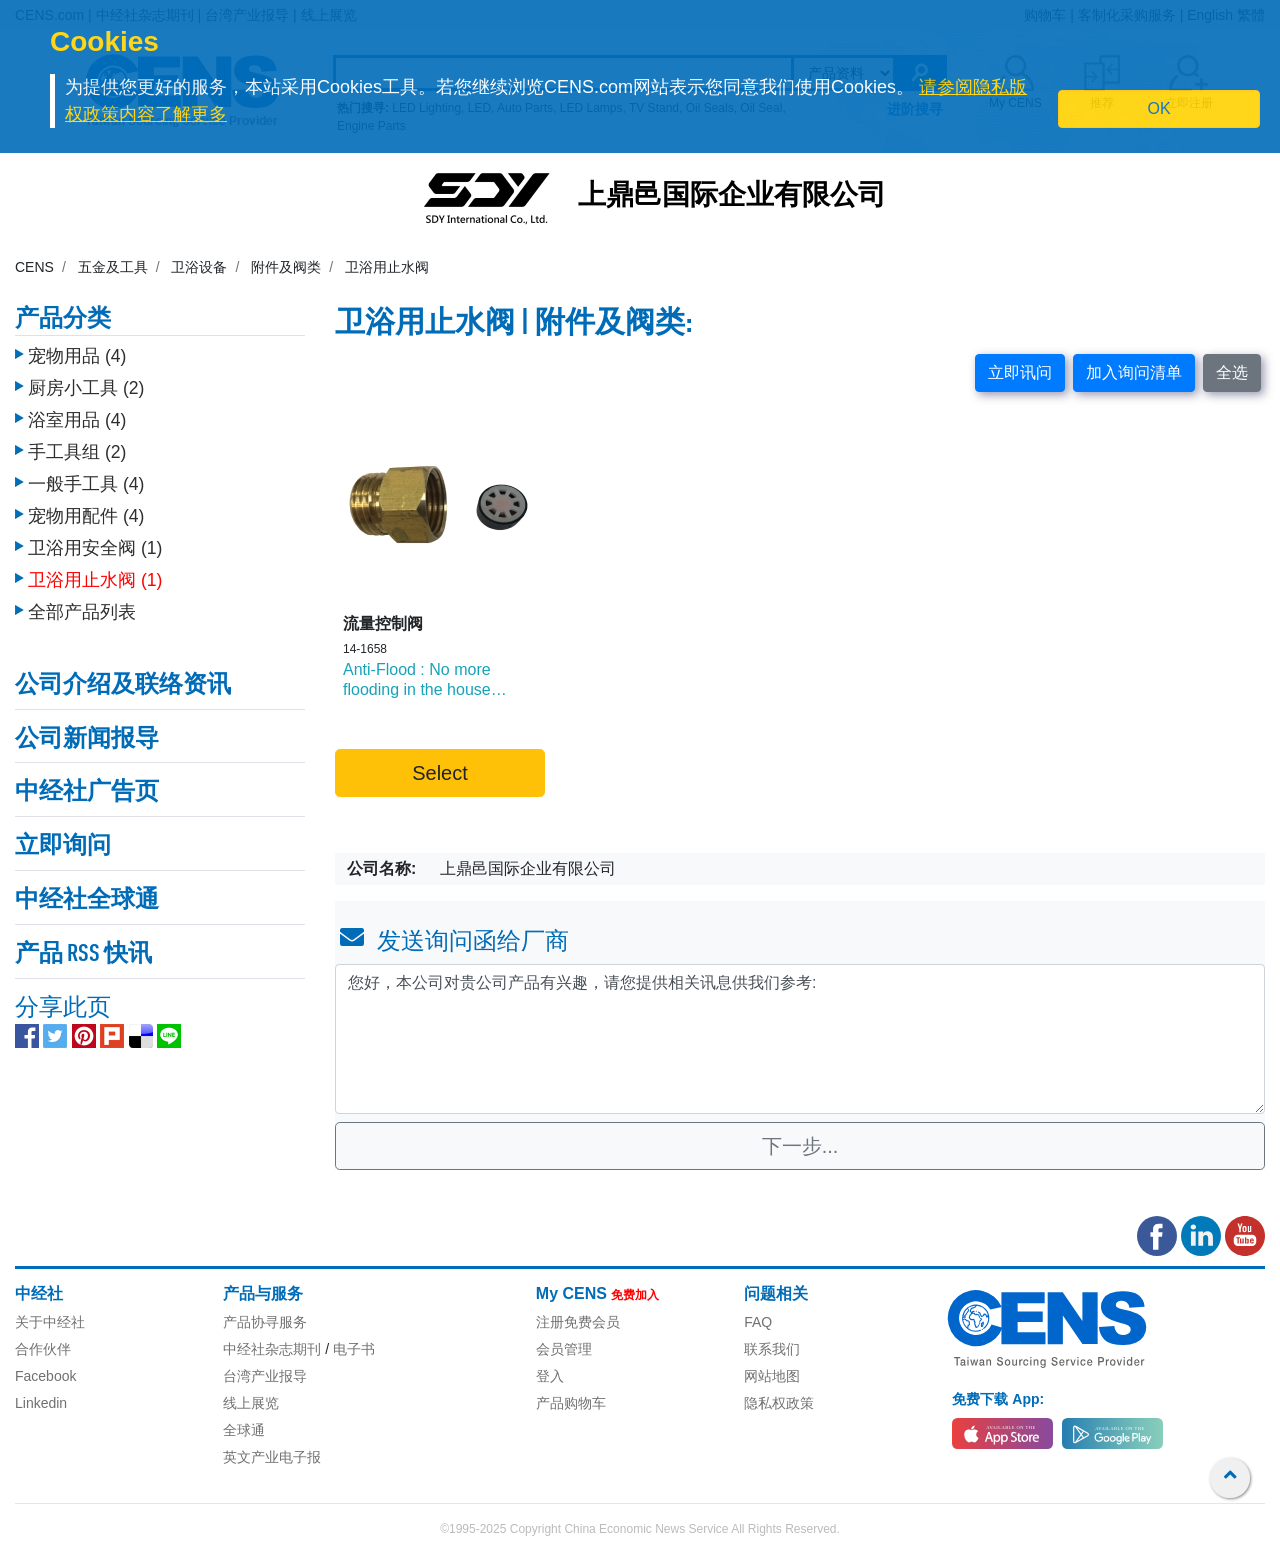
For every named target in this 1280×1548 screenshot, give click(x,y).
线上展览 (251, 1403)
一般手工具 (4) (86, 484)
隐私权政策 (779, 1403)
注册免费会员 (578, 1322)
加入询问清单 (1134, 372)
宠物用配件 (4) (86, 516)
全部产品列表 (82, 612)
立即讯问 (1020, 372)
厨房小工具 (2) (86, 388)
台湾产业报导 (265, 1376)
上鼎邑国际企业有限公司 (732, 197)
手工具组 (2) (77, 452)
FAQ (758, 1322)
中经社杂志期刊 (272, 1349)
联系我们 (772, 1349)
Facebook (45, 1376)
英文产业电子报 (272, 1457)
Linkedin (41, 1403)
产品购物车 (571, 1403)
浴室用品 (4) (77, 420)
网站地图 (772, 1376)
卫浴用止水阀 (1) (95, 580)
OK (1159, 108)
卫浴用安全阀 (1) (95, 548)
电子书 (354, 1349)
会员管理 (564, 1349)
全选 (1232, 372)
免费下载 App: (998, 1399)
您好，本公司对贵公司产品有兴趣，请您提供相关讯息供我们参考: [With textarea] (800, 1039)
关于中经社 (50, 1322)
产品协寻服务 (265, 1322)
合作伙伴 (43, 1349)
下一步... (800, 1146)
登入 (550, 1376)
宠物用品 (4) (77, 356)
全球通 (244, 1430)
